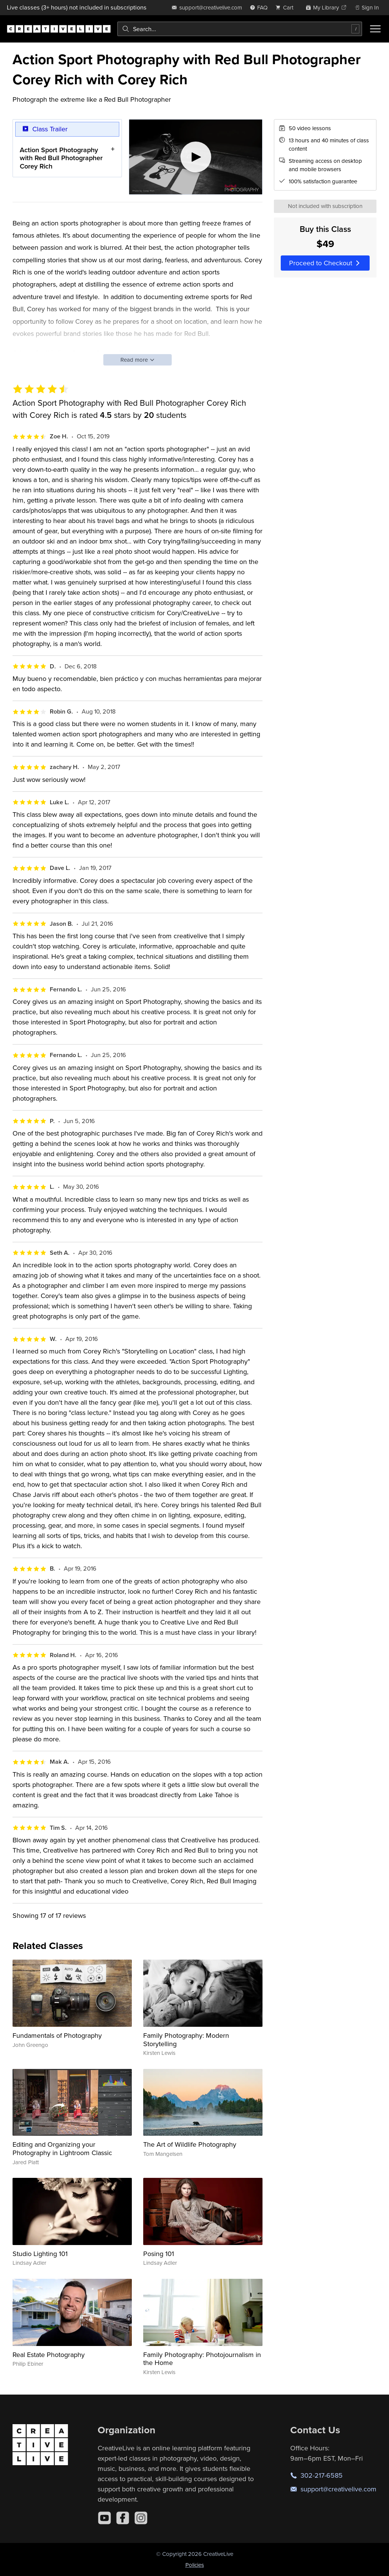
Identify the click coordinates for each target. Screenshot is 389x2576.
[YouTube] (104, 2518)
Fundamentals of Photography (57, 2035)
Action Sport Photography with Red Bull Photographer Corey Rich (61, 158)
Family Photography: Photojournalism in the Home (202, 2359)
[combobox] (240, 29)
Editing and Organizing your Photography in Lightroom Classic (62, 2148)
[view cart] (286, 7)
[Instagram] (141, 2518)
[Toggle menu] (375, 29)
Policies (194, 2565)
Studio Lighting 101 (40, 2253)
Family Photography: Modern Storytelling (186, 2039)
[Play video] (195, 157)
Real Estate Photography (49, 2354)
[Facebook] (123, 2518)
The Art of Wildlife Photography (189, 2144)
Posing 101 (158, 2253)
